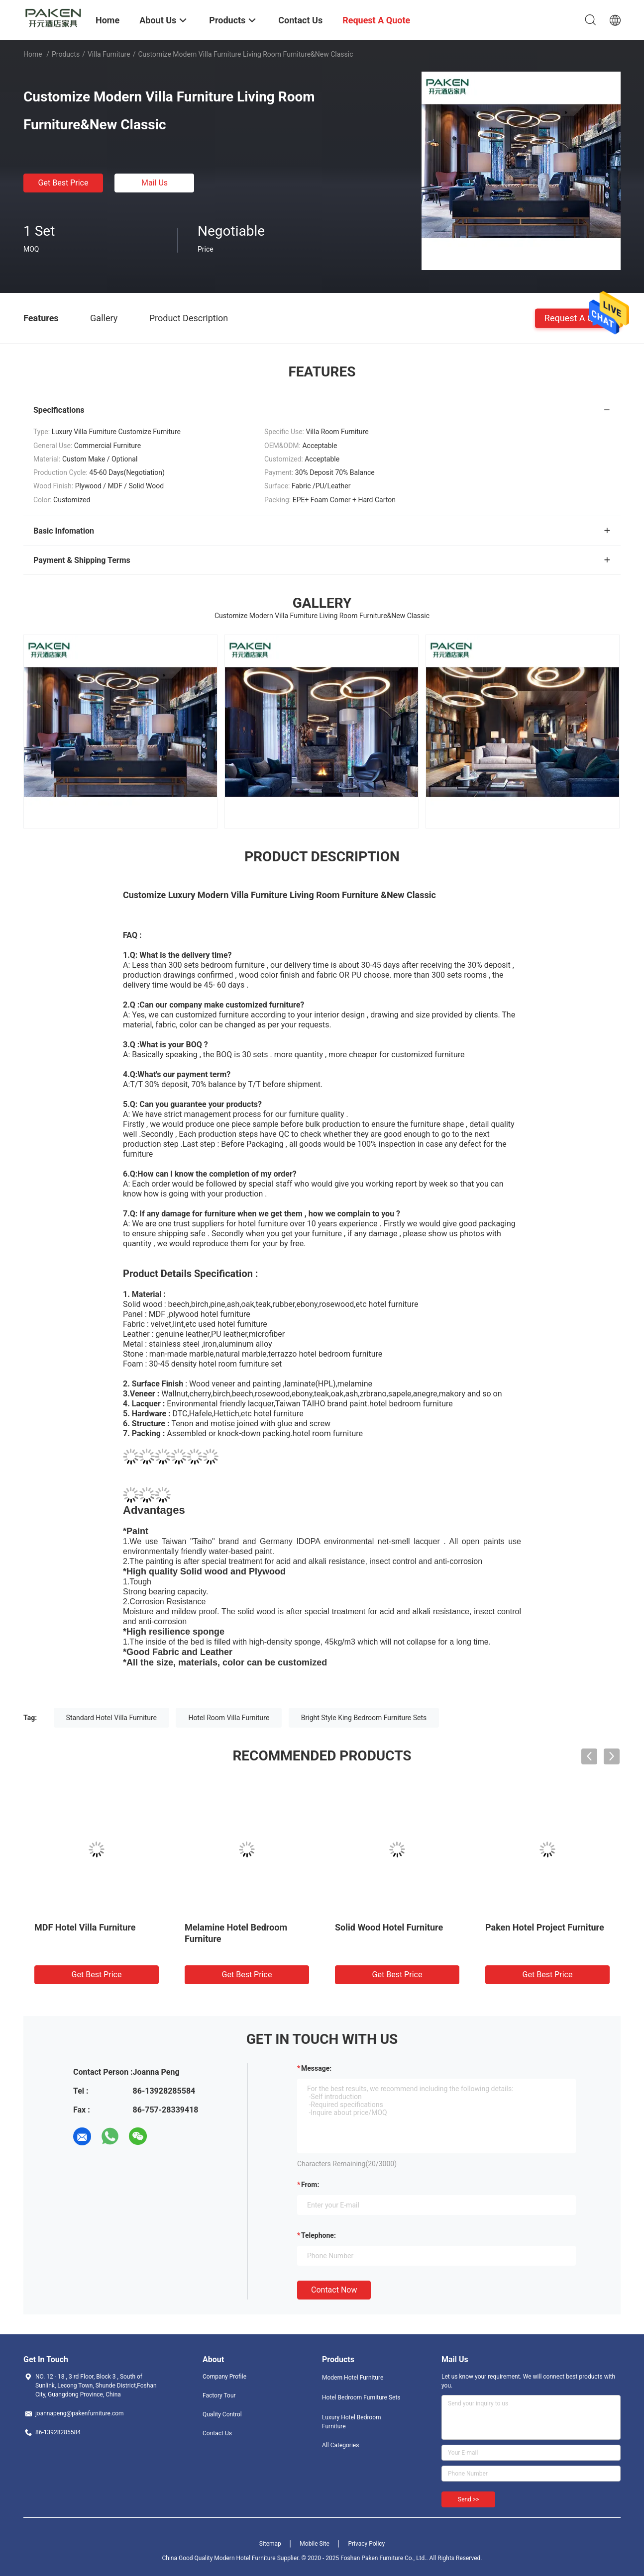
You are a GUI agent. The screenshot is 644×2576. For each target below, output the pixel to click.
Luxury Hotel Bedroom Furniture (351, 2422)
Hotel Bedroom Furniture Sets (361, 2397)
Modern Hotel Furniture (352, 2377)
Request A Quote (577, 317)
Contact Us (217, 2433)
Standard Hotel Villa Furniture (111, 1718)
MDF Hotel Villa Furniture (84, 1927)
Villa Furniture (109, 54)
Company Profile (224, 2376)
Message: (316, 2068)
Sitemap (270, 2543)
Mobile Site (314, 2543)
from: (310, 2185)
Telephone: (318, 2235)
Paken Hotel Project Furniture (544, 1927)
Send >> (468, 2499)
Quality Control (222, 2414)
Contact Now (334, 2290)
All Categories (340, 2445)
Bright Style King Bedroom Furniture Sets (364, 1718)
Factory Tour (219, 2395)
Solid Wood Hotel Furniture (389, 1927)
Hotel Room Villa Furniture (228, 1718)
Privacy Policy (366, 2543)
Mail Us (154, 182)
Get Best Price (63, 182)
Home (32, 54)
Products (66, 54)
